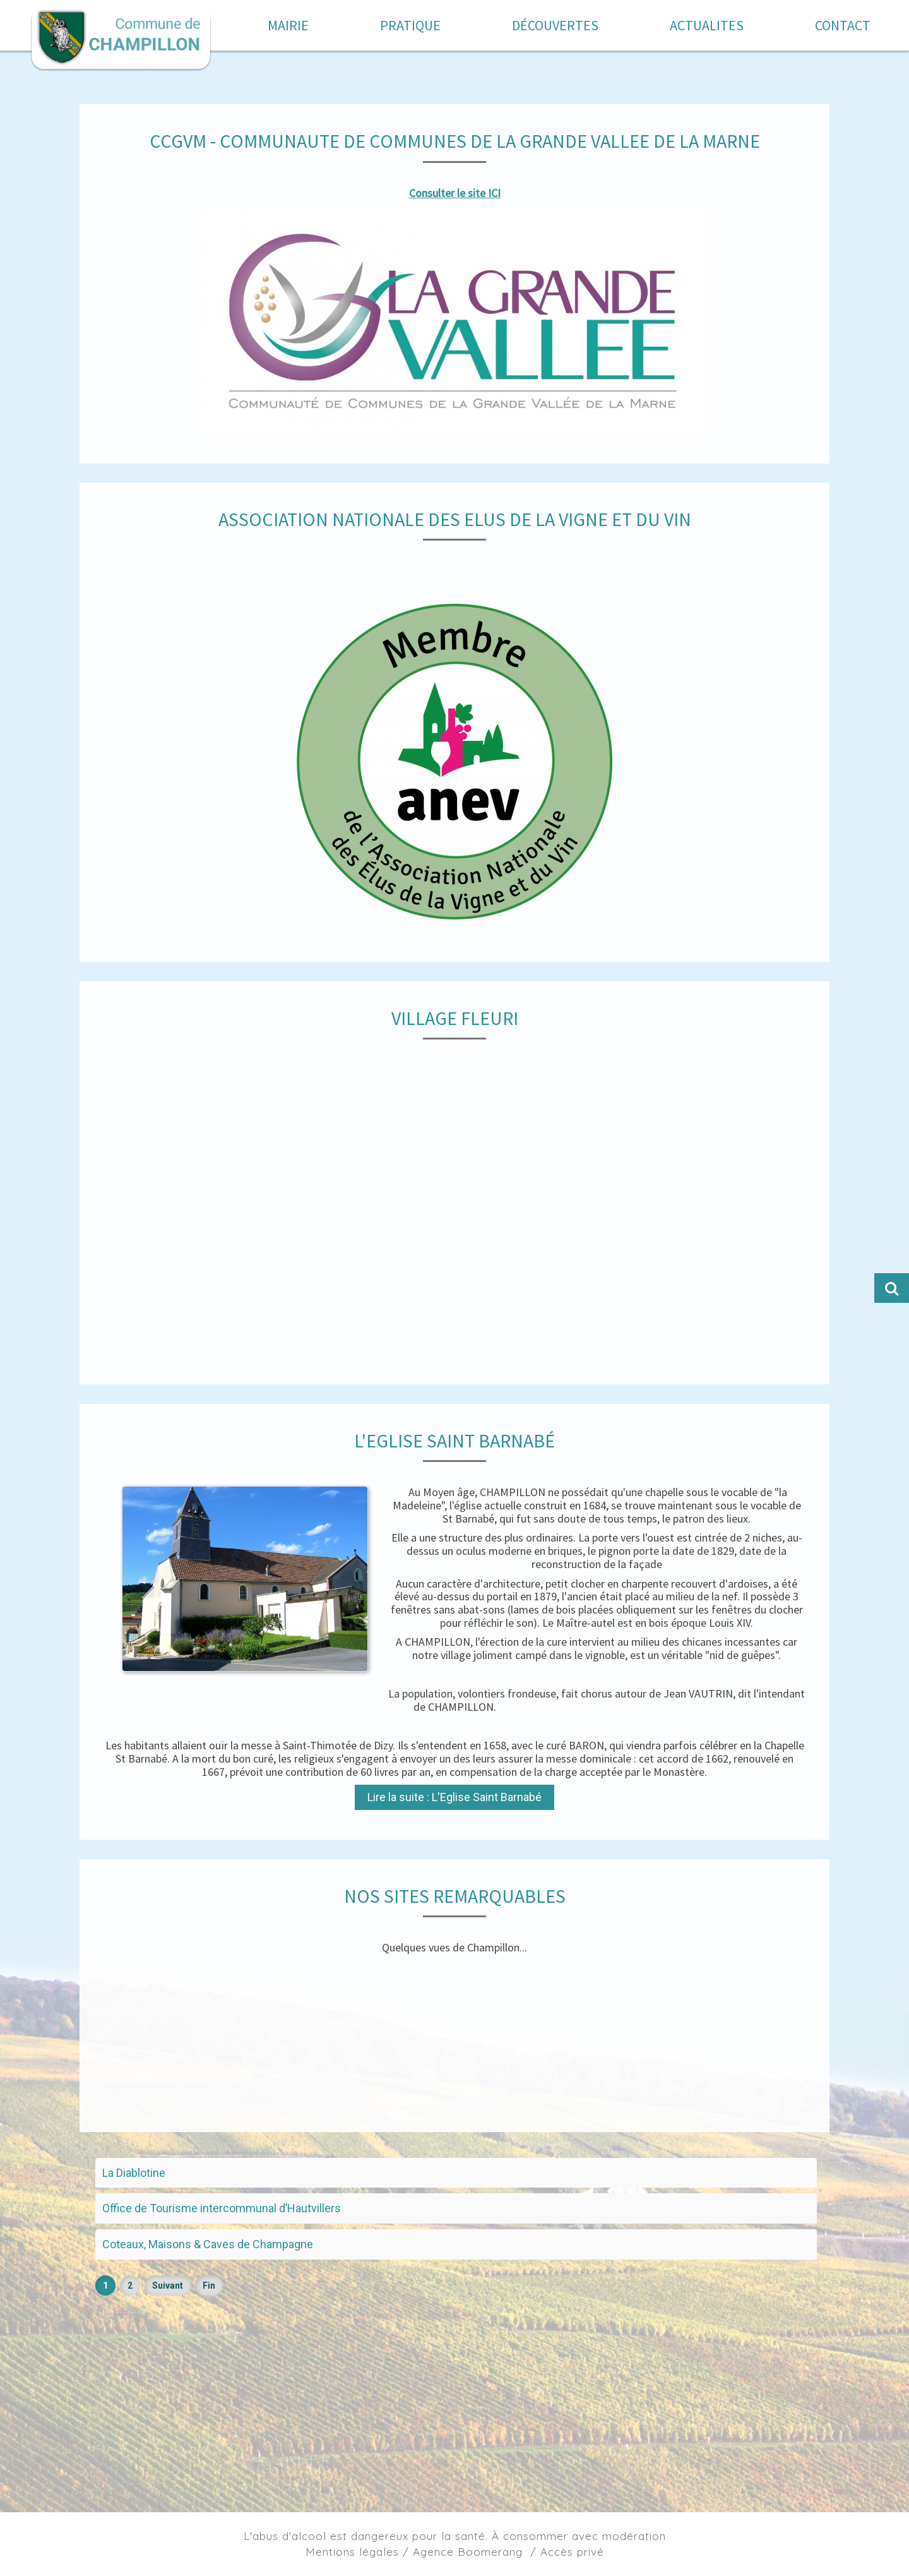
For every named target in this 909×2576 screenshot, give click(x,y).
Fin (209, 2285)
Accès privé (572, 2551)
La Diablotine (133, 2172)
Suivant (167, 2285)
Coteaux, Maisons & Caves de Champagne (207, 2244)
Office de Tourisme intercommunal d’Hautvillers (221, 2208)
